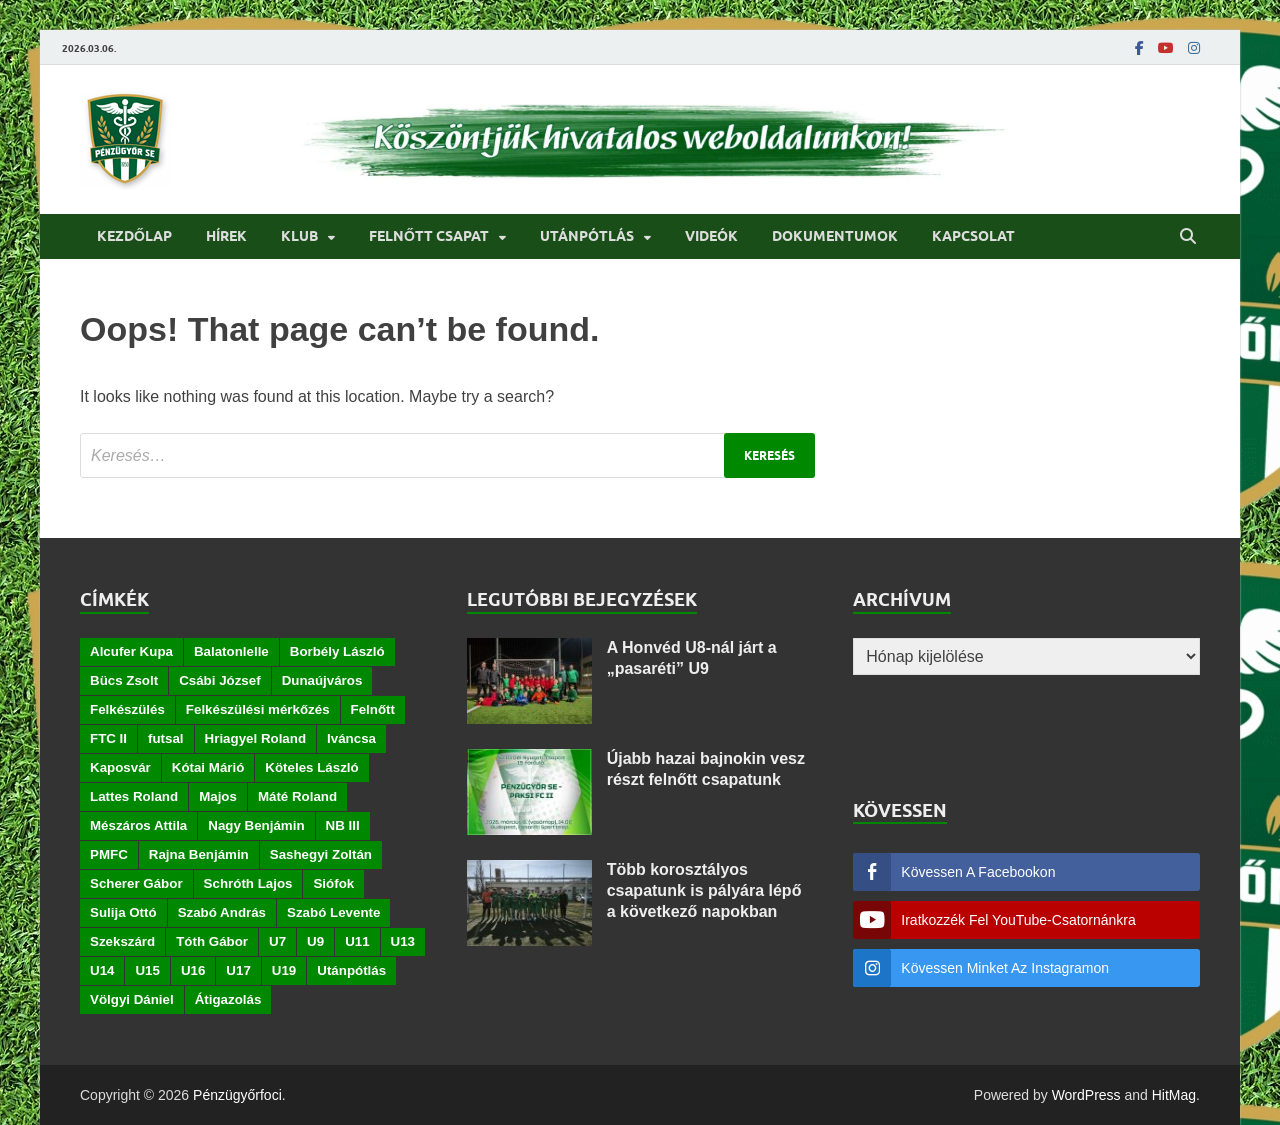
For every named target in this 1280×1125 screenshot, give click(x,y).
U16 (193, 970)
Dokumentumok (835, 236)
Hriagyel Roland (255, 738)
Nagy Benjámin (256, 825)
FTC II (108, 738)
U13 (403, 941)
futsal (166, 738)
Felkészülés (127, 709)
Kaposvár (120, 767)
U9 (315, 941)
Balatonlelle (231, 651)
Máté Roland (297, 796)
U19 (284, 970)
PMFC (109, 854)
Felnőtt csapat (429, 236)
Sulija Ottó (123, 912)
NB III (343, 825)
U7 (277, 941)
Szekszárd (122, 941)
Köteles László (311, 767)
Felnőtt (373, 709)
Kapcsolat (973, 236)
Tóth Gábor (212, 941)
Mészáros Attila (138, 825)
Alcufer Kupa (131, 651)
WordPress (1086, 1095)
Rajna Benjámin (199, 854)
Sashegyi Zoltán (321, 854)
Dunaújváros (322, 680)
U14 (102, 970)
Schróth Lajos (248, 883)
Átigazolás (228, 999)
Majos (218, 796)
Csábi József (219, 680)
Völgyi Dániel (132, 999)
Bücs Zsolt (124, 680)
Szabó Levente (333, 912)
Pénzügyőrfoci (237, 1095)
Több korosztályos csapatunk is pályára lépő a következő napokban (704, 890)
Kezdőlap (134, 236)
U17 (238, 970)
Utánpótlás (587, 236)
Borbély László (337, 651)
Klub (299, 236)
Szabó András (222, 912)
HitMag (1174, 1095)
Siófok (333, 883)
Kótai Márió (208, 767)
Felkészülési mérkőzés (258, 709)
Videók (711, 236)
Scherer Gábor (136, 883)
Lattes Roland (134, 796)
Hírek (226, 236)
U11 (357, 941)
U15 (147, 970)
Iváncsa (351, 738)
